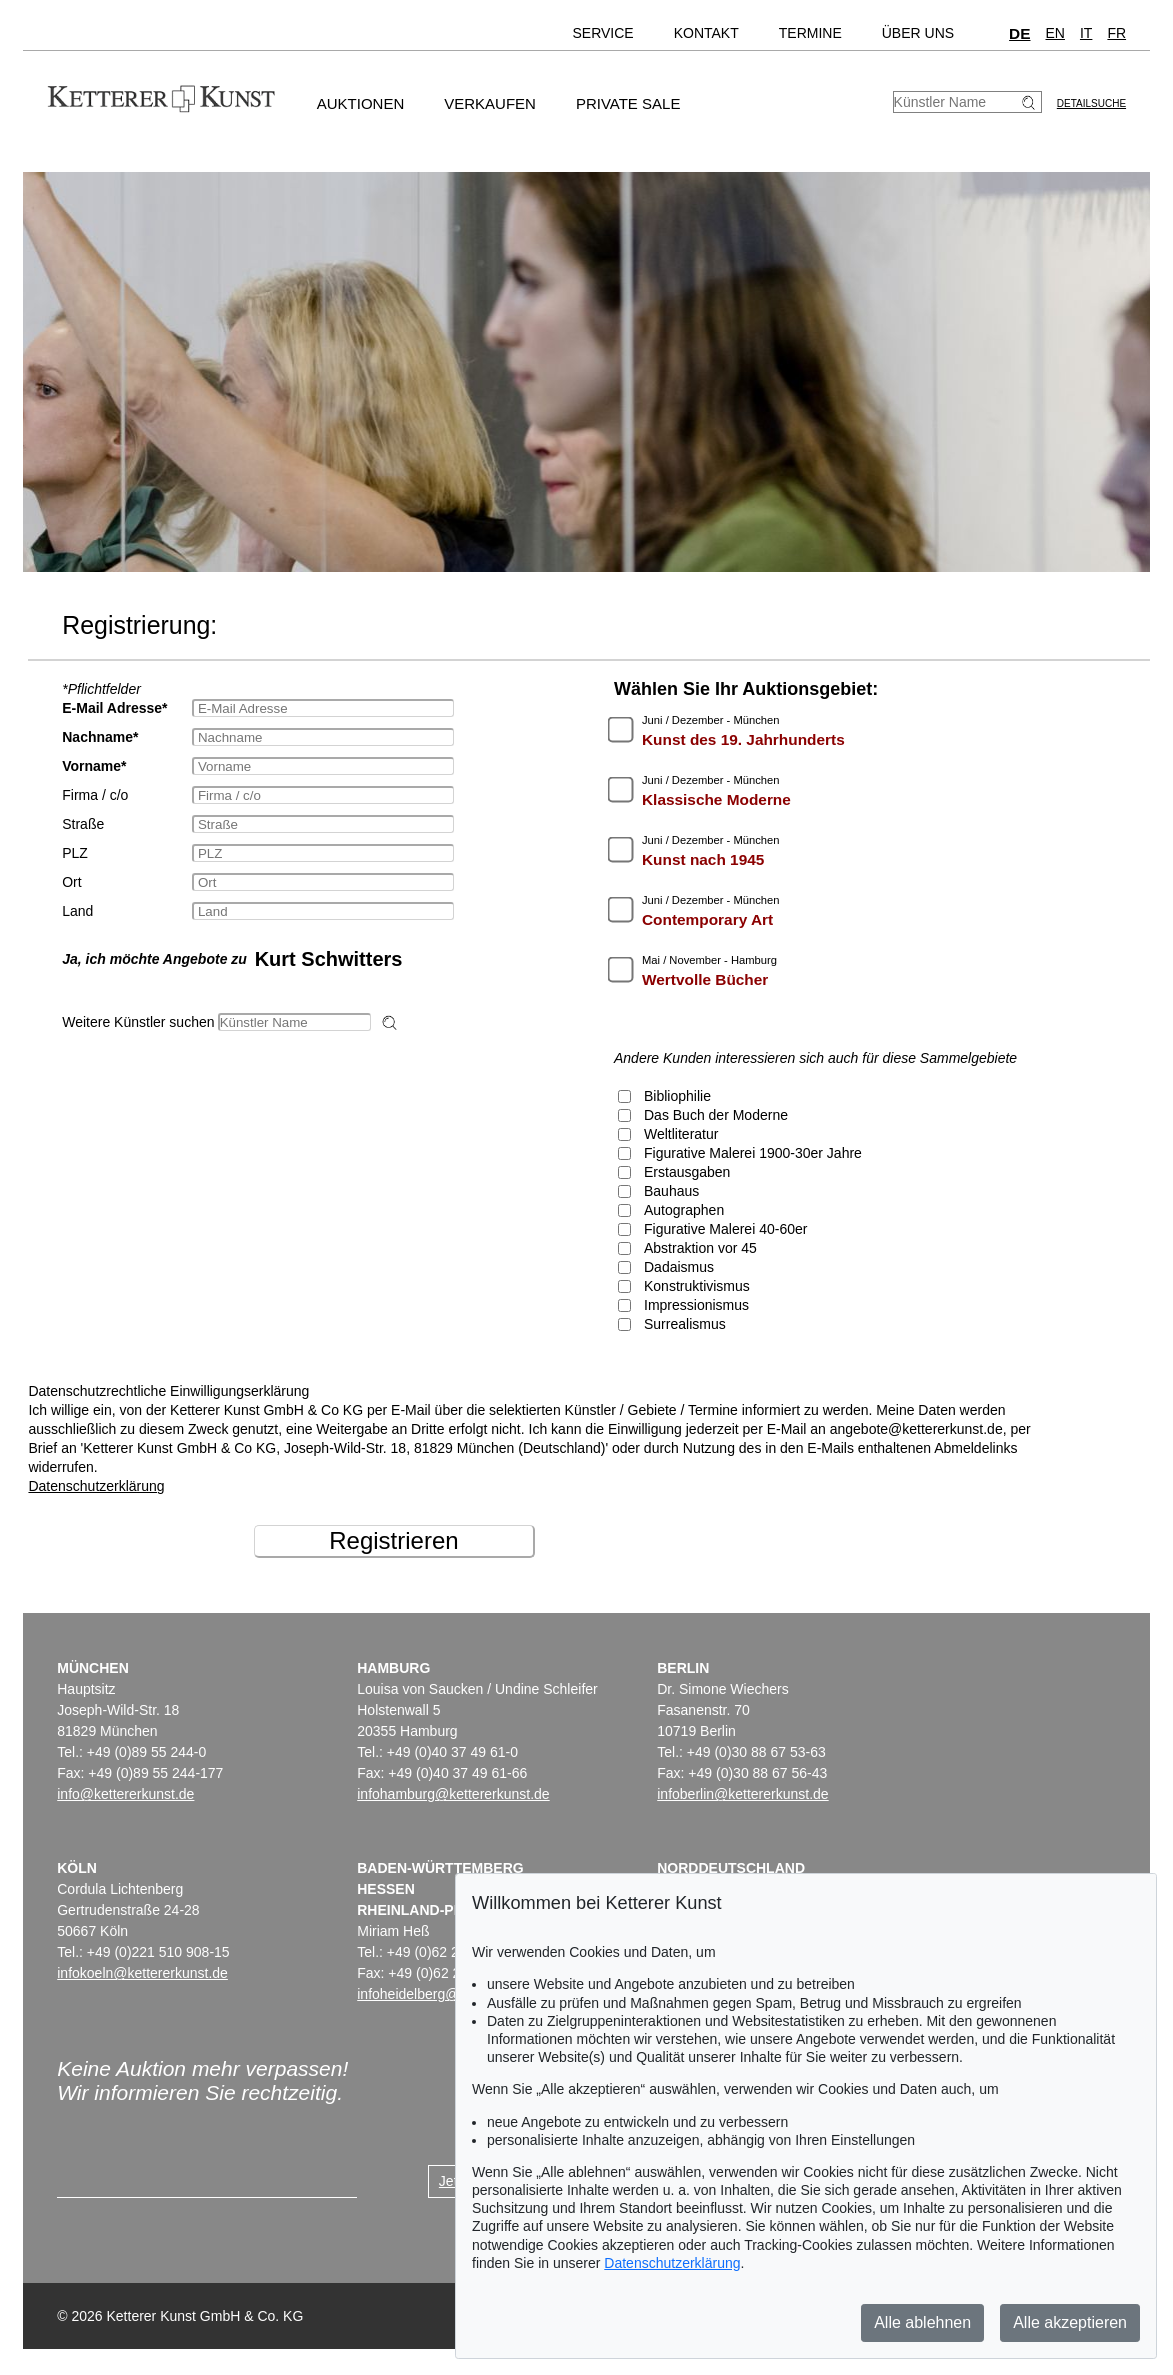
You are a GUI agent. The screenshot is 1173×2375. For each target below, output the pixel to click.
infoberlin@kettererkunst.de (742, 1794)
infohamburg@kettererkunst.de (453, 1794)
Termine (810, 33)
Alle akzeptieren (1070, 2322)
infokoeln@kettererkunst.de (142, 1973)
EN (1055, 33)
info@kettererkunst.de (125, 1794)
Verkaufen (490, 103)
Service (602, 33)
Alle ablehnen (922, 2322)
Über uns (918, 33)
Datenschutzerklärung (96, 1486)
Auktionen (361, 103)
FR (1116, 33)
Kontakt (706, 33)
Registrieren (393, 1540)
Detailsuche (1091, 103)
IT (1086, 33)
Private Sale (628, 103)
